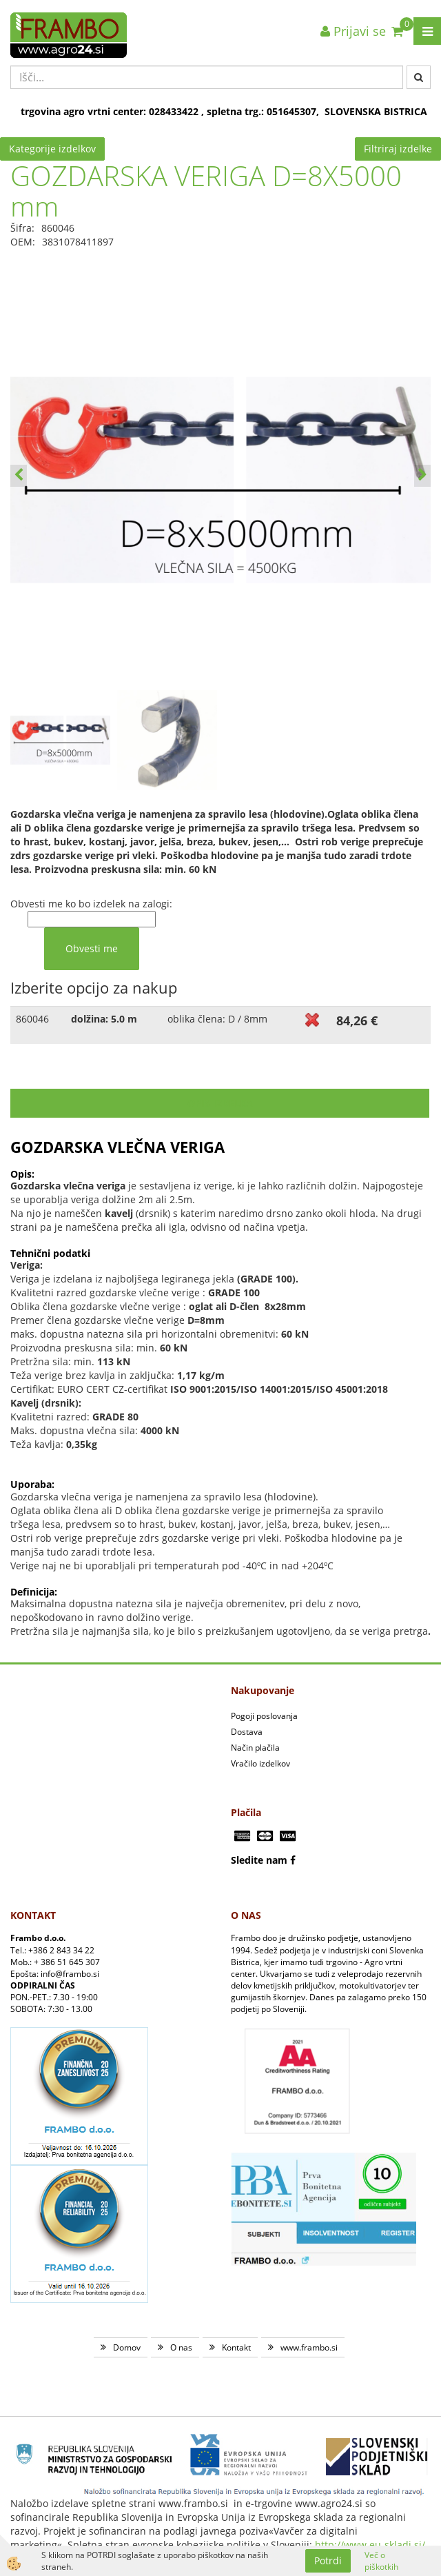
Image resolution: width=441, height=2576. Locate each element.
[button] (422, 476)
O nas (181, 2347)
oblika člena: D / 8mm (217, 1018)
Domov (127, 2347)
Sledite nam (259, 1859)
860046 (32, 1018)
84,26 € (357, 1020)
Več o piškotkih (381, 2561)
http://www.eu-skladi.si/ (370, 2544)
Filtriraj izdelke (398, 148)
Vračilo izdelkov (260, 1763)
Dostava (247, 1732)
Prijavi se (353, 31)
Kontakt (236, 2347)
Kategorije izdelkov (52, 148)
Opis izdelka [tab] (220, 1102)
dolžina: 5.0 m (104, 1018)
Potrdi (328, 2560)
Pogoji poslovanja (264, 1716)
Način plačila (255, 1747)
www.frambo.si (309, 2347)
